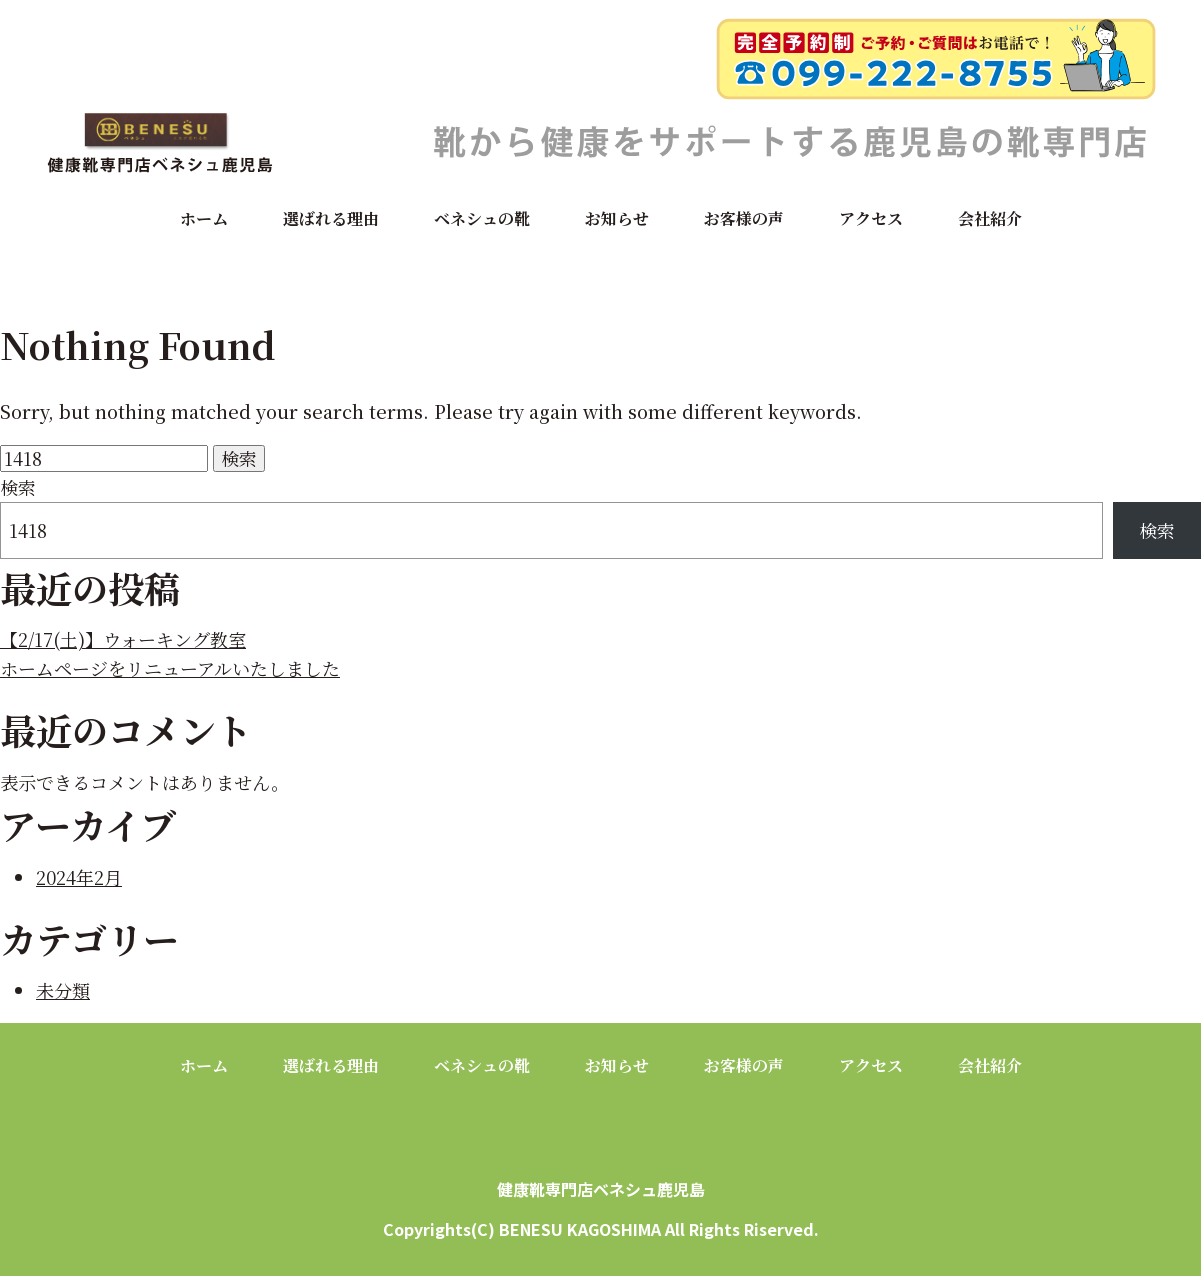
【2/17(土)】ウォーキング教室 (123, 639)
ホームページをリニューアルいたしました (170, 668)
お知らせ (617, 218)
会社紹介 (990, 218)
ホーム (204, 218)
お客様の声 (744, 218)
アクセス (871, 218)
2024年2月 (79, 877)
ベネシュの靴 (482, 218)
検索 (18, 487)
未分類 (63, 990)
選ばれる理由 (331, 218)
